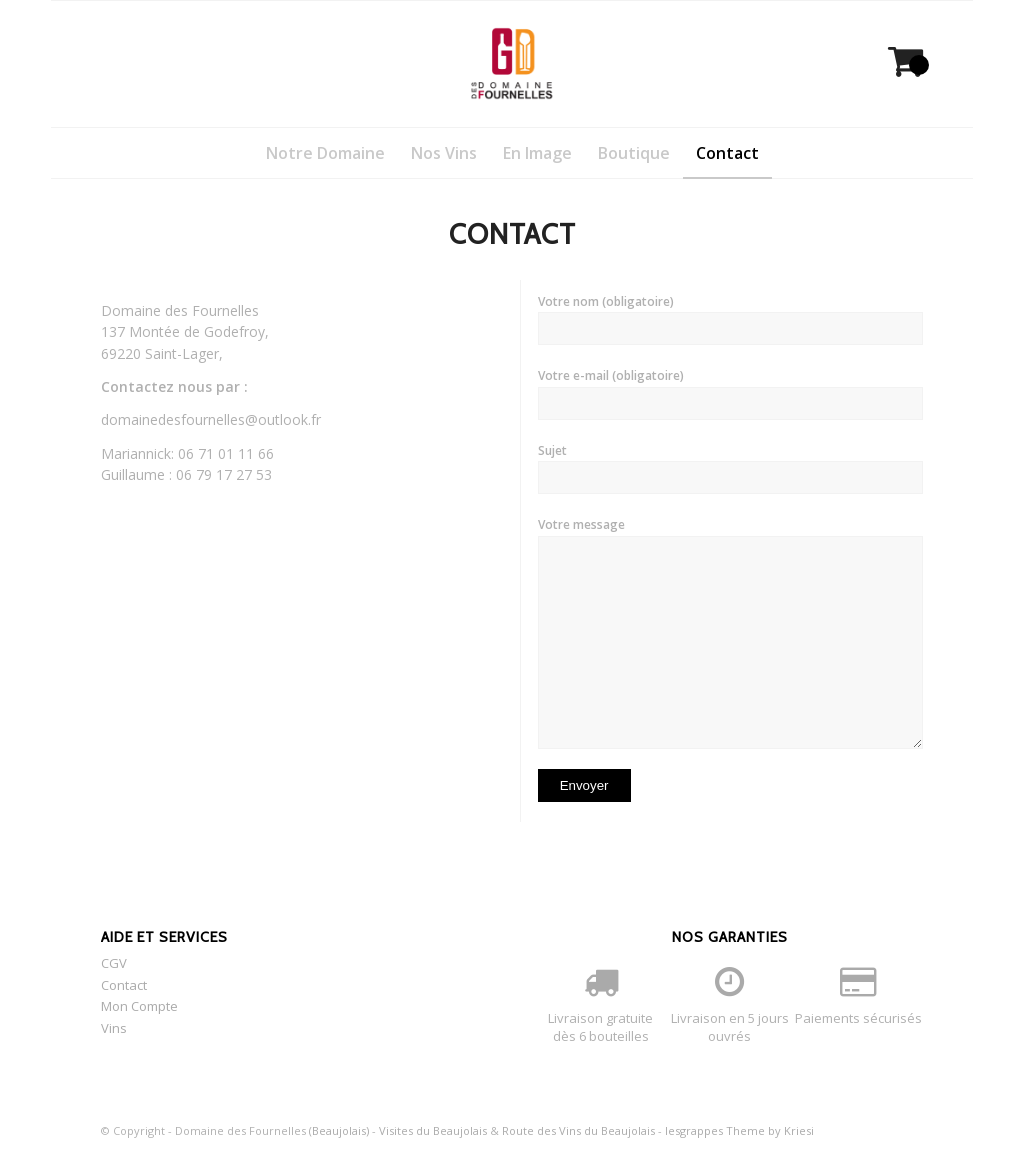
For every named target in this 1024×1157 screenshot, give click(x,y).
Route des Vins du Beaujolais (578, 1130)
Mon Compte (139, 1006)
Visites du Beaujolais (433, 1130)
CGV (114, 963)
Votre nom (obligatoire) (730, 319)
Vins (114, 1028)
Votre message (730, 632)
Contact (124, 985)
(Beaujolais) (339, 1130)
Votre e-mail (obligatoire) (730, 393)
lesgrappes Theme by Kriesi (739, 1130)
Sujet (730, 468)
